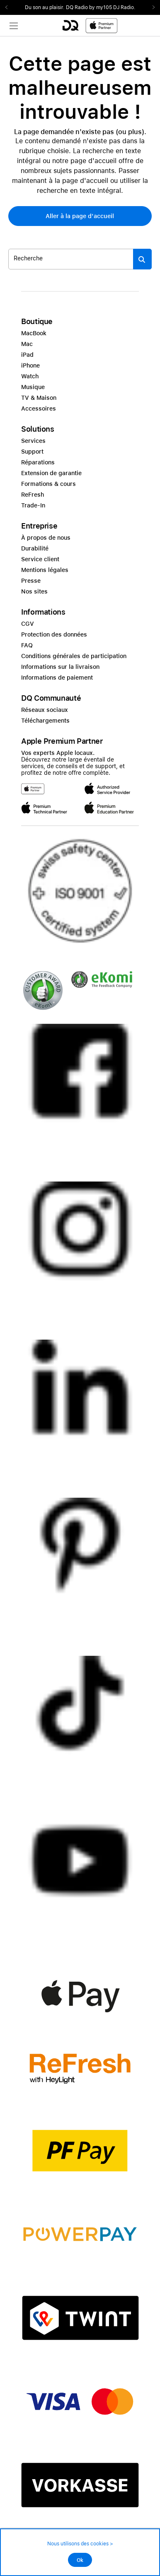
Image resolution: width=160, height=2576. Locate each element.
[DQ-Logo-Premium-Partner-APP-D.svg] (90, 25)
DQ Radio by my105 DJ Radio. (101, 7)
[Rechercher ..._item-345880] (70, 259)
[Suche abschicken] (142, 259)
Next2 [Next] (151, 7)
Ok (80, 2560)
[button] (80, 216)
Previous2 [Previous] (9, 7)
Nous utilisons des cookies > (80, 2544)
